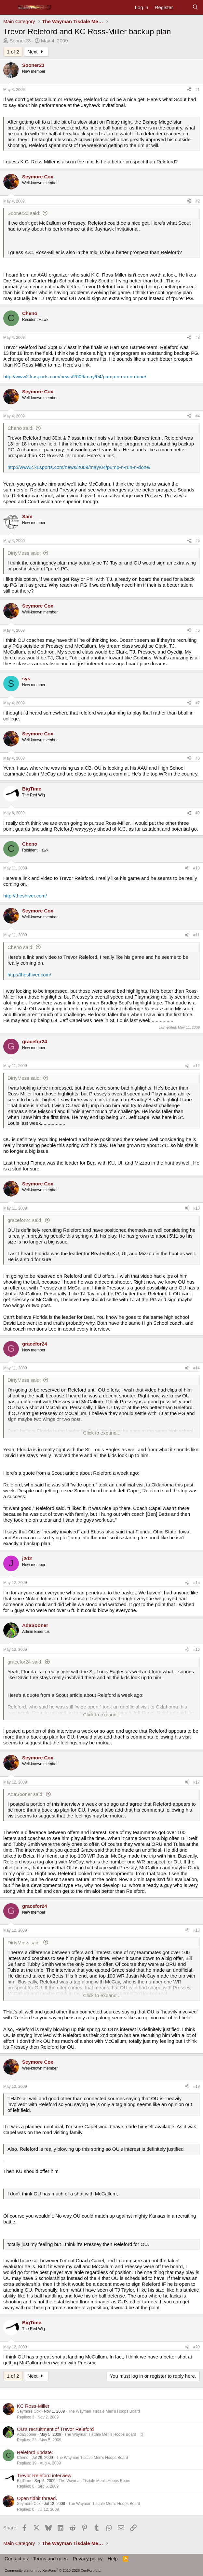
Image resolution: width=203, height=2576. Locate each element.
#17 (196, 1782)
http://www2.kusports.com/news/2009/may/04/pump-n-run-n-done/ (74, 376)
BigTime (24, 2480)
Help (113, 2558)
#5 (198, 540)
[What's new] (182, 7)
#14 (196, 1368)
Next (36, 51)
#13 (196, 1208)
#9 (198, 813)
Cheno (22, 2457)
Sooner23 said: (23, 213)
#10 (196, 868)
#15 (196, 1582)
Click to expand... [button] (101, 1433)
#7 (198, 703)
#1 (198, 89)
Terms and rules (50, 2558)
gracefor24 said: (25, 1220)
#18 (196, 1930)
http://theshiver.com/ (25, 895)
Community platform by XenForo (53, 2570)
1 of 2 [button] (13, 51)
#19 (196, 2086)
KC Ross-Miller (33, 2406)
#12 (196, 1065)
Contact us (16, 2558)
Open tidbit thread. (37, 2498)
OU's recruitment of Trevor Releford (55, 2429)
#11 (196, 935)
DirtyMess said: (24, 553)
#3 (198, 337)
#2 (198, 201)
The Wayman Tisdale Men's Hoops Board (104, 2411)
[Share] (189, 89)
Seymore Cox (29, 2411)
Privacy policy (87, 2558)
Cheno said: (20, 428)
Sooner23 (20, 40)
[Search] (195, 7)
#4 (198, 416)
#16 (196, 1649)
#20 (196, 2347)
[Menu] (9, 7)
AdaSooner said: (25, 1794)
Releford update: (35, 2452)
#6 (198, 630)
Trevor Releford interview (44, 2475)
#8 (198, 758)
